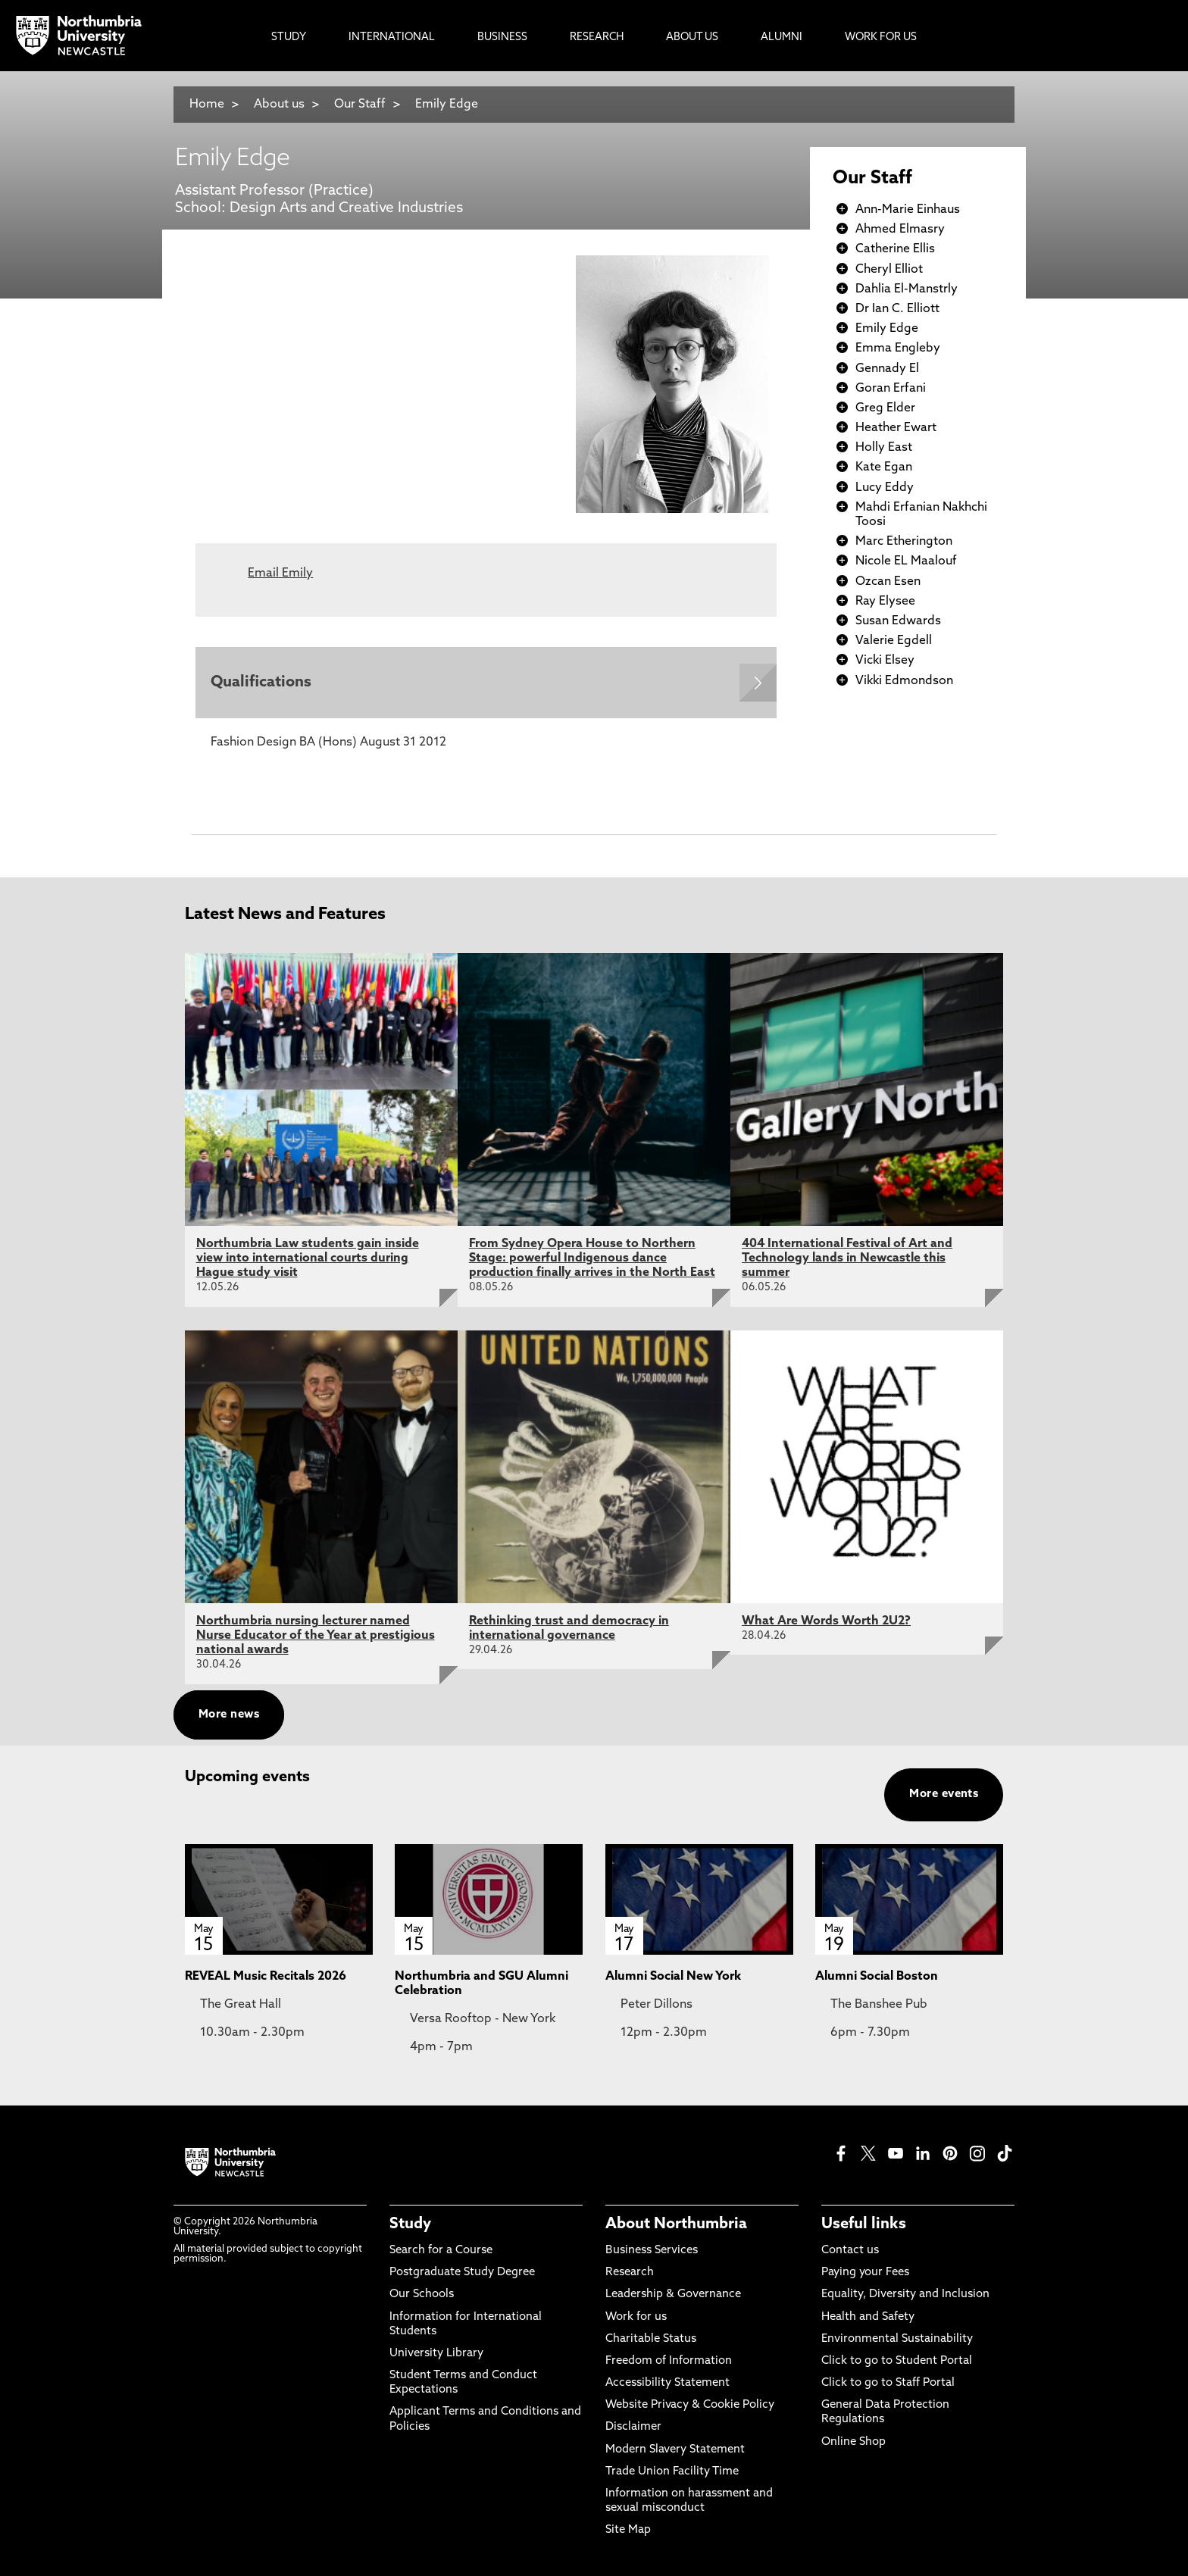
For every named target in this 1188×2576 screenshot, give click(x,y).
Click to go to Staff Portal (888, 2384)
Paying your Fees (865, 2273)
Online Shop (853, 2442)
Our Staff (360, 104)
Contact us (850, 2250)
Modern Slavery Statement (675, 2450)
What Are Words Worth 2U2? (826, 1621)
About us (279, 104)
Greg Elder (885, 408)
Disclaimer (633, 2428)
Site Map (628, 2531)
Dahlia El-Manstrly (906, 289)
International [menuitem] (392, 37)
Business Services (651, 2250)
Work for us (636, 2317)
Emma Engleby (897, 348)
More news (229, 1715)
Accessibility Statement (667, 2384)
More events (943, 1794)
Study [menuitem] (288, 37)
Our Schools (421, 2295)
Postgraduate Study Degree (462, 2273)
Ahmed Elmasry (900, 230)
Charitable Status (650, 2339)
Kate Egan (883, 467)
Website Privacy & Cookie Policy (689, 2406)
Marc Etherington (903, 542)
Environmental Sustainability (897, 2339)
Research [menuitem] (597, 37)
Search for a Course (440, 2250)
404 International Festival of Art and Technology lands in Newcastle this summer (847, 1258)
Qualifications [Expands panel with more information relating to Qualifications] (261, 682)
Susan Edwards (898, 621)
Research (629, 2273)
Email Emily (280, 573)
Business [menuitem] (502, 37)
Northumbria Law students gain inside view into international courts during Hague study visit (307, 1258)
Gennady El (887, 369)
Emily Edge (446, 104)
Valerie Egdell (893, 641)
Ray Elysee (885, 602)
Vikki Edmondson (904, 681)
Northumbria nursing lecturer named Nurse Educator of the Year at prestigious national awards (315, 1635)
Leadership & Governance (673, 2295)
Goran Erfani (890, 389)
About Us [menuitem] (692, 37)
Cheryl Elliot (889, 270)
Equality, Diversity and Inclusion (905, 2295)
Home (206, 104)
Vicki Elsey (884, 661)
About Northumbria (676, 2224)
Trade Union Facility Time (672, 2472)
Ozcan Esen (888, 582)
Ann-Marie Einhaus (907, 210)
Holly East (883, 448)
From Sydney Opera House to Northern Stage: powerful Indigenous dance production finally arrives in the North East (592, 1258)
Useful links (863, 2224)
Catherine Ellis (895, 249)
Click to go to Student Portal (896, 2361)
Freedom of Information (668, 2361)
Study (410, 2224)
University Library (436, 2353)
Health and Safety (867, 2317)
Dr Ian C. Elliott (897, 309)
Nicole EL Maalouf (906, 561)
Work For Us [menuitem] (881, 37)
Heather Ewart (895, 428)
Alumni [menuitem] (781, 37)
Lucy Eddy (884, 488)
